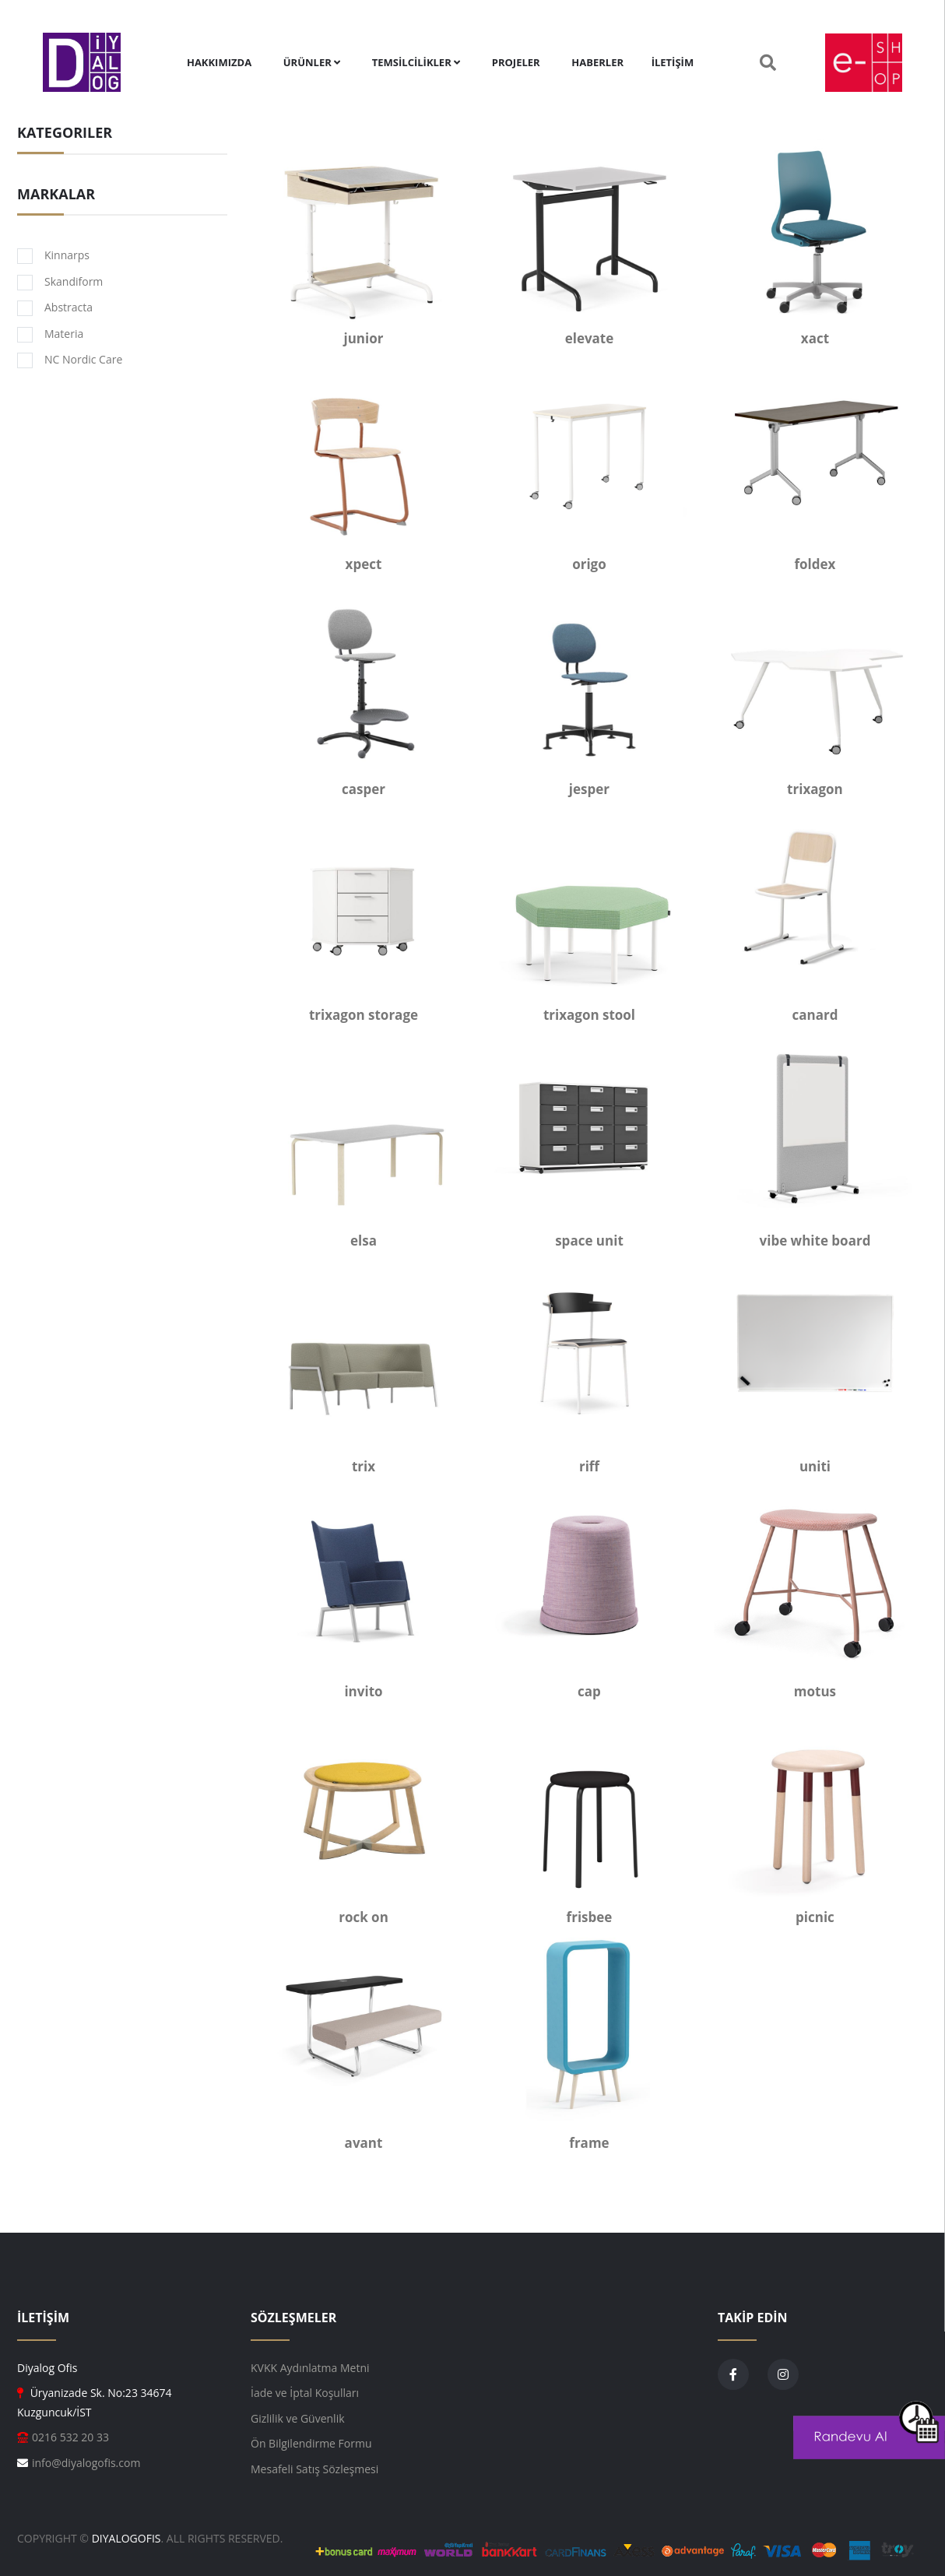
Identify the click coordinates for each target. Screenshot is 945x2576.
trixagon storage (363, 1015)
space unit (589, 1240)
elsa (363, 1240)
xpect (364, 564)
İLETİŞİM (673, 62)
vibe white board (815, 1240)
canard (815, 1015)
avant (364, 2143)
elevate (589, 338)
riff (589, 1466)
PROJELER (516, 62)
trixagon (815, 789)
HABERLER (597, 62)
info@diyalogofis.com (86, 2462)
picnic (815, 1917)
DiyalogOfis (126, 2538)
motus (815, 1691)
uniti (815, 1466)
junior (364, 338)
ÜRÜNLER (311, 62)
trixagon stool (589, 1015)
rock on (363, 1917)
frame (589, 2143)
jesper (589, 789)
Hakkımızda (219, 62)
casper (363, 789)
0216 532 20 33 (70, 2437)
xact (815, 338)
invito (363, 1691)
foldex (814, 564)
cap (589, 1691)
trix (363, 1466)
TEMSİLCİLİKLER (416, 62)
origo (589, 564)
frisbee (590, 1917)
